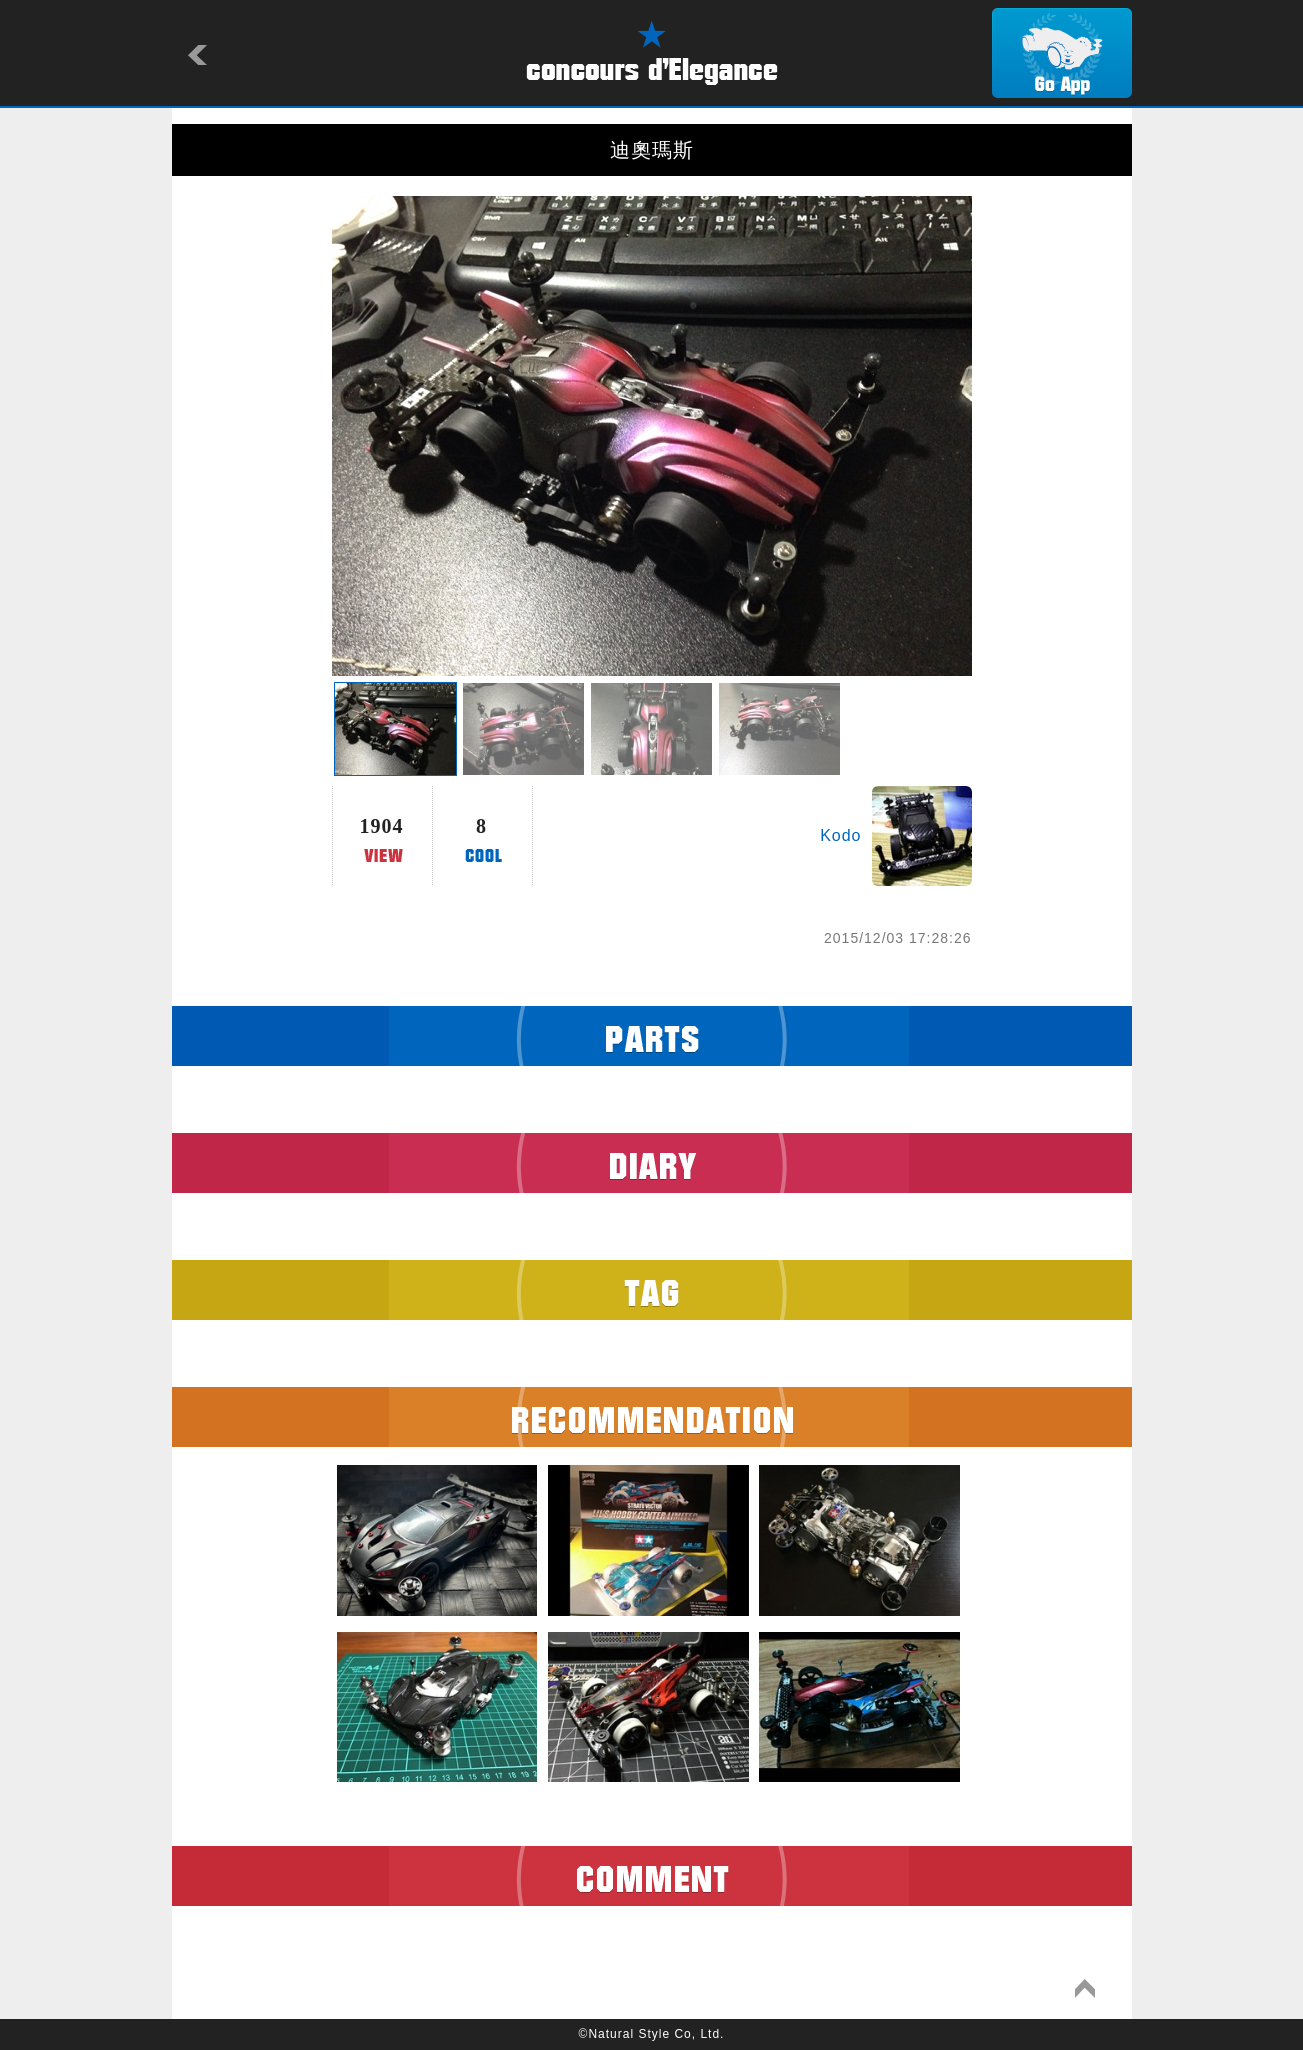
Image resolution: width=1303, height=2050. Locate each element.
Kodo (840, 835)
